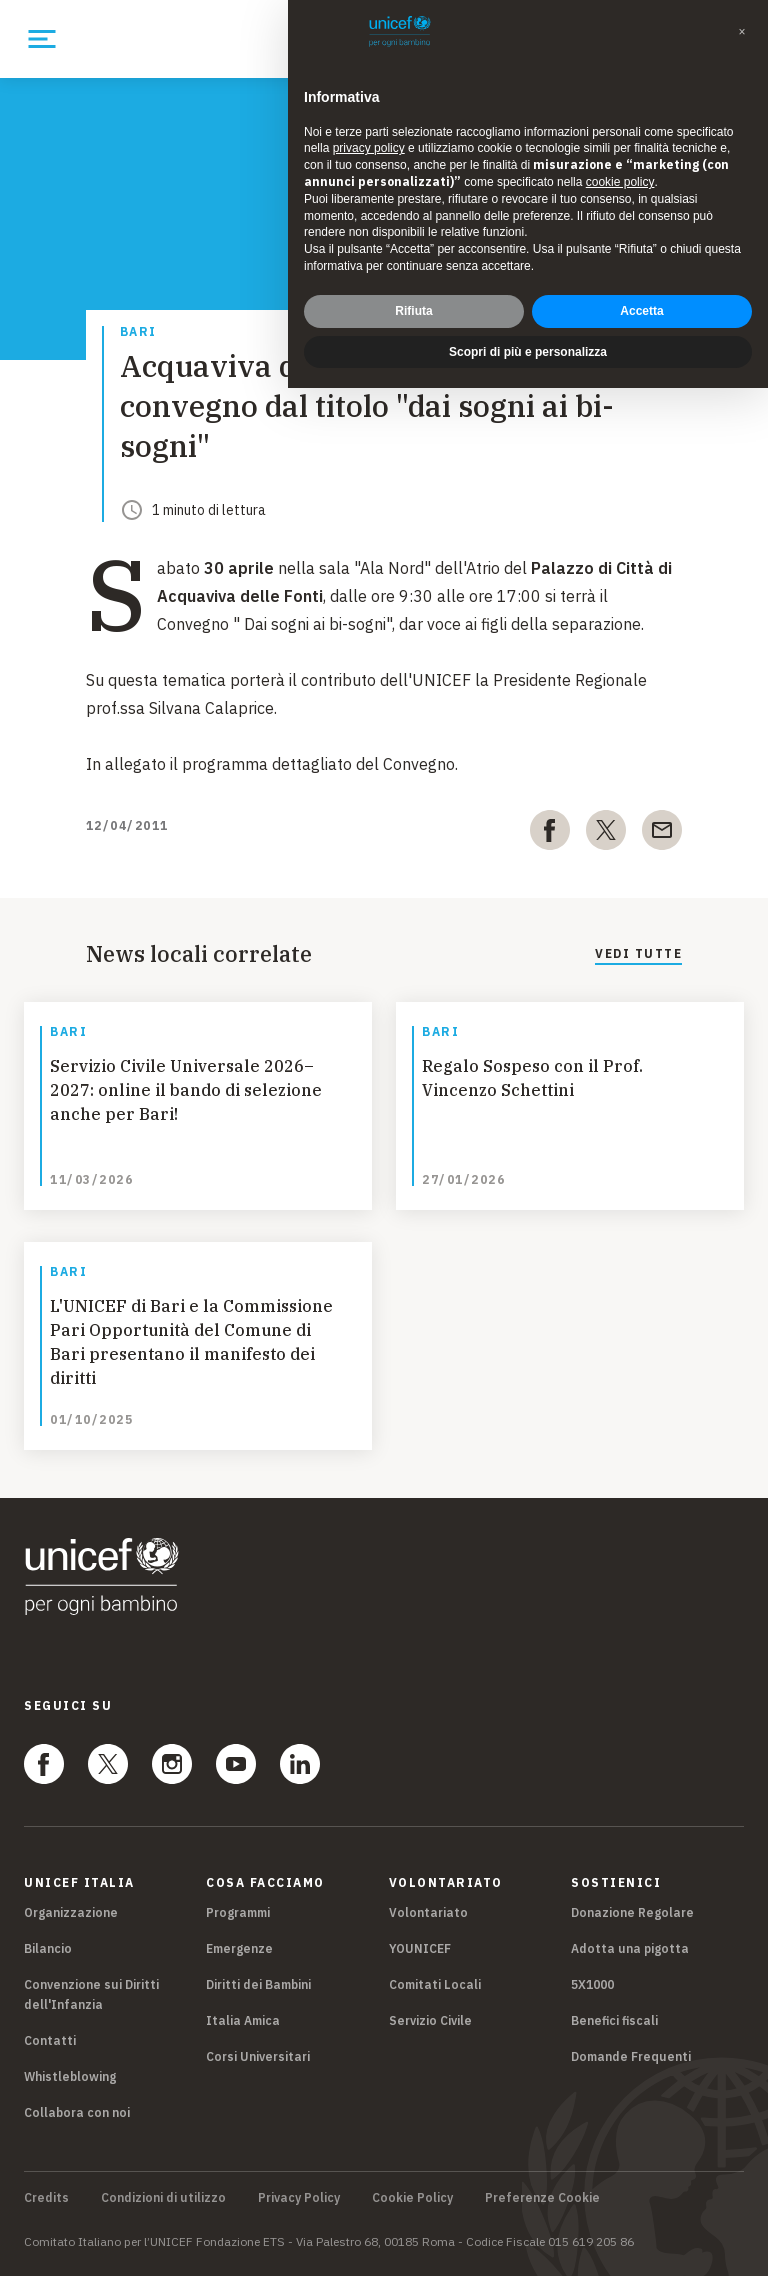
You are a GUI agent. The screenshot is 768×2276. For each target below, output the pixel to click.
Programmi (238, 1912)
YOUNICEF (420, 1948)
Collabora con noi (77, 2112)
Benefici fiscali (614, 2020)
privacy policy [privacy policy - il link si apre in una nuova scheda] (369, 148)
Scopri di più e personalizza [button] (528, 352)
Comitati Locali (435, 1984)
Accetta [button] (641, 311)
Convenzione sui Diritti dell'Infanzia (91, 1994)
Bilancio (48, 1948)
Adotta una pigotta (630, 1948)
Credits (46, 2198)
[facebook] (550, 834)
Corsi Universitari (258, 2056)
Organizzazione (71, 1912)
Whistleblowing (70, 2076)
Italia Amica (243, 2020)
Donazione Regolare (632, 1912)
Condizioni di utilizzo (163, 2198)
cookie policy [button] (620, 182)
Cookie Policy (412, 2198)
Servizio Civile (430, 2020)
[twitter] (606, 834)
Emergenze (239, 1948)
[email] (662, 834)
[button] (742, 32)
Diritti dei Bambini (258, 1984)
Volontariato (428, 1912)
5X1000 (592, 1984)
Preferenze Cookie (542, 2198)
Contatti (50, 2040)
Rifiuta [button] (413, 311)
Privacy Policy (299, 2198)
